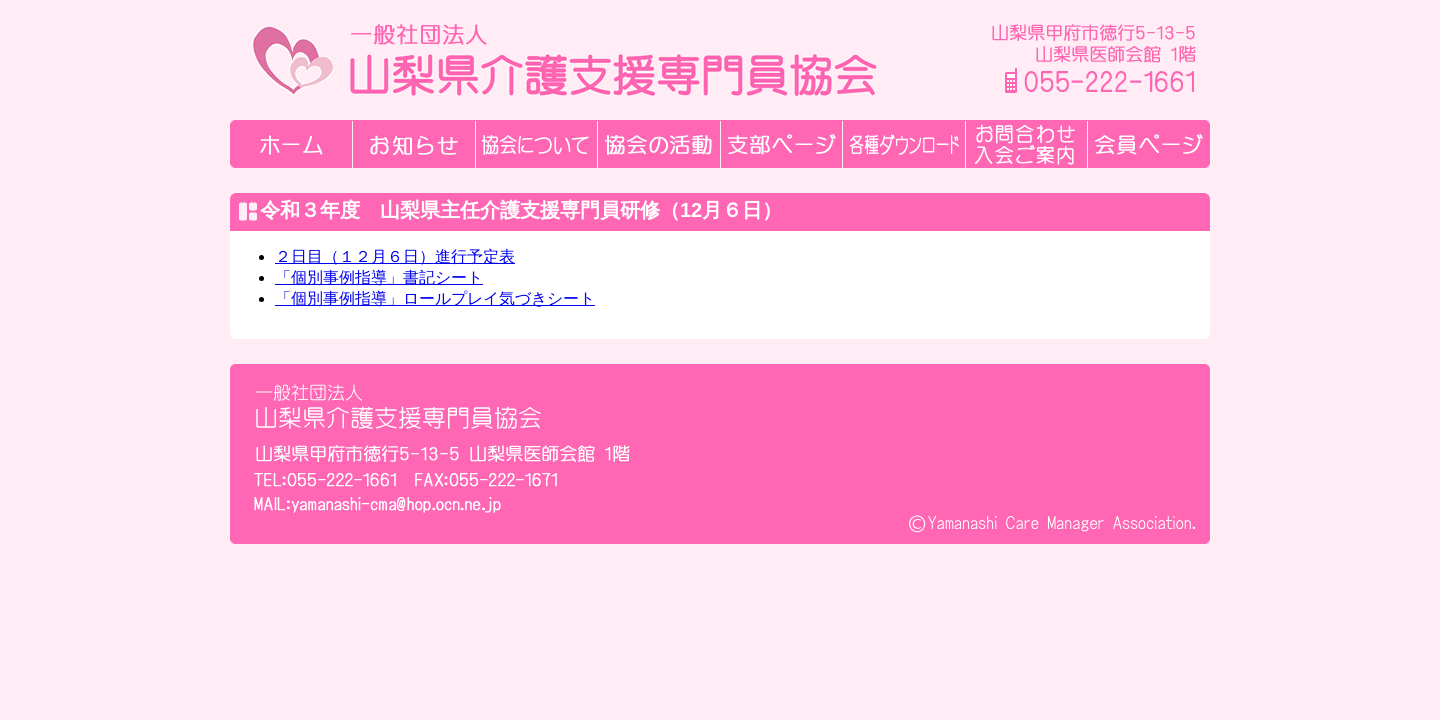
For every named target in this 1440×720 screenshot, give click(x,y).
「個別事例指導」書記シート (379, 277)
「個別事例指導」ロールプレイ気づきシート (435, 298)
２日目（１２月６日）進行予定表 (395, 256)
